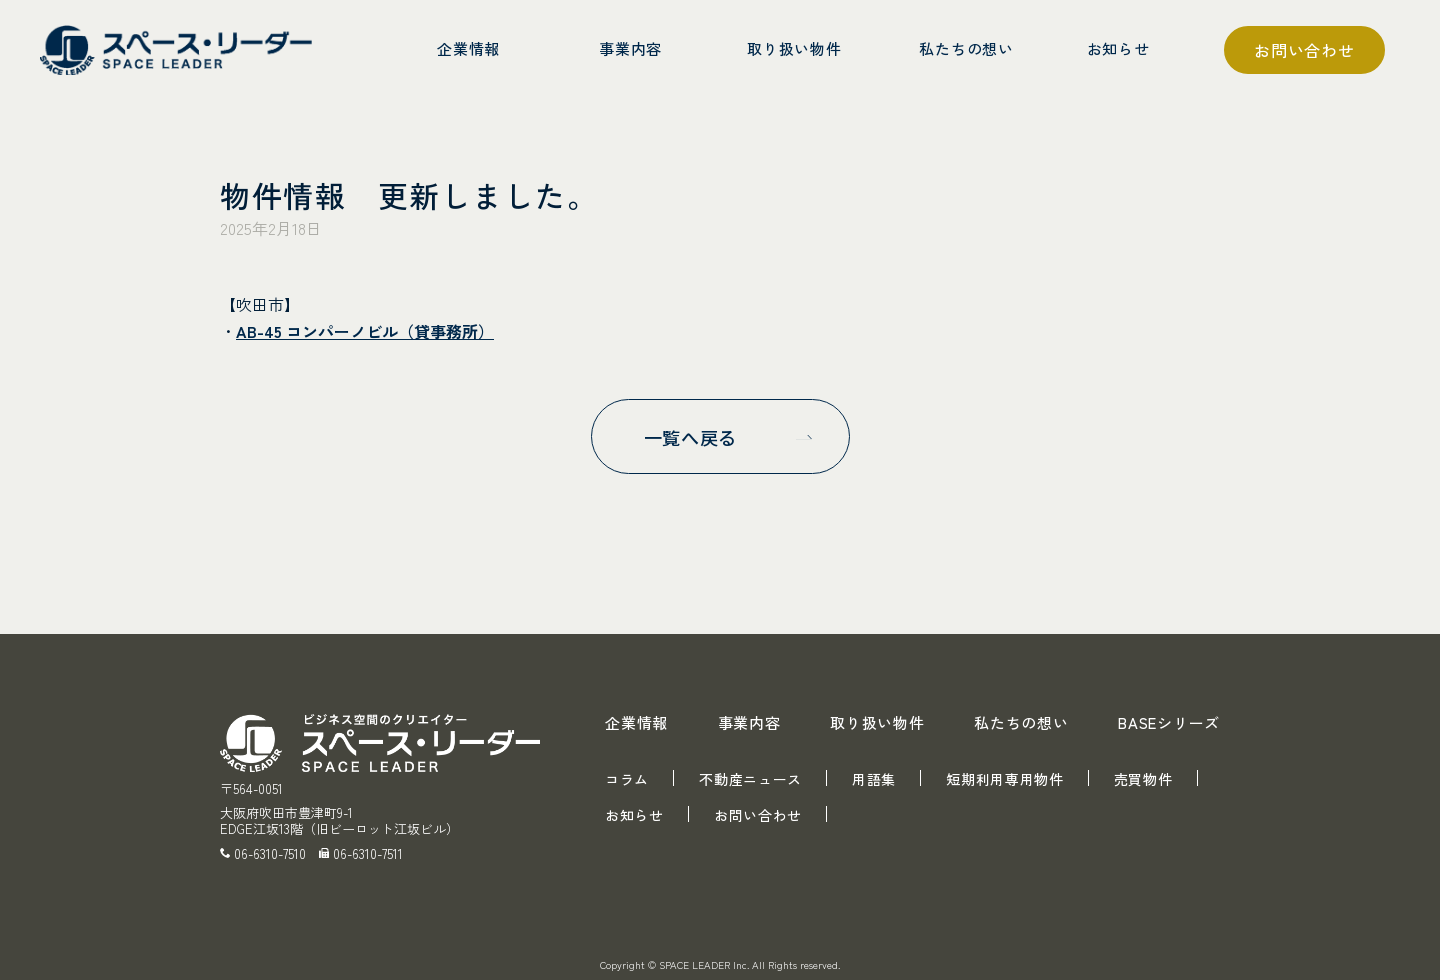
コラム (627, 779)
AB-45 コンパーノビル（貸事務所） (365, 331)
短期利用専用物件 (1005, 779)
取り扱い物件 (877, 722)
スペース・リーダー (180, 50)
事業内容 (749, 722)
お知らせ (634, 815)
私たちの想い (1021, 722)
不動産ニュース (750, 779)
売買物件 (1143, 779)
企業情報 (636, 722)
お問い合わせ (1304, 50)
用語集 (874, 779)
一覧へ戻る (690, 437)
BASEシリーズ (1169, 722)
